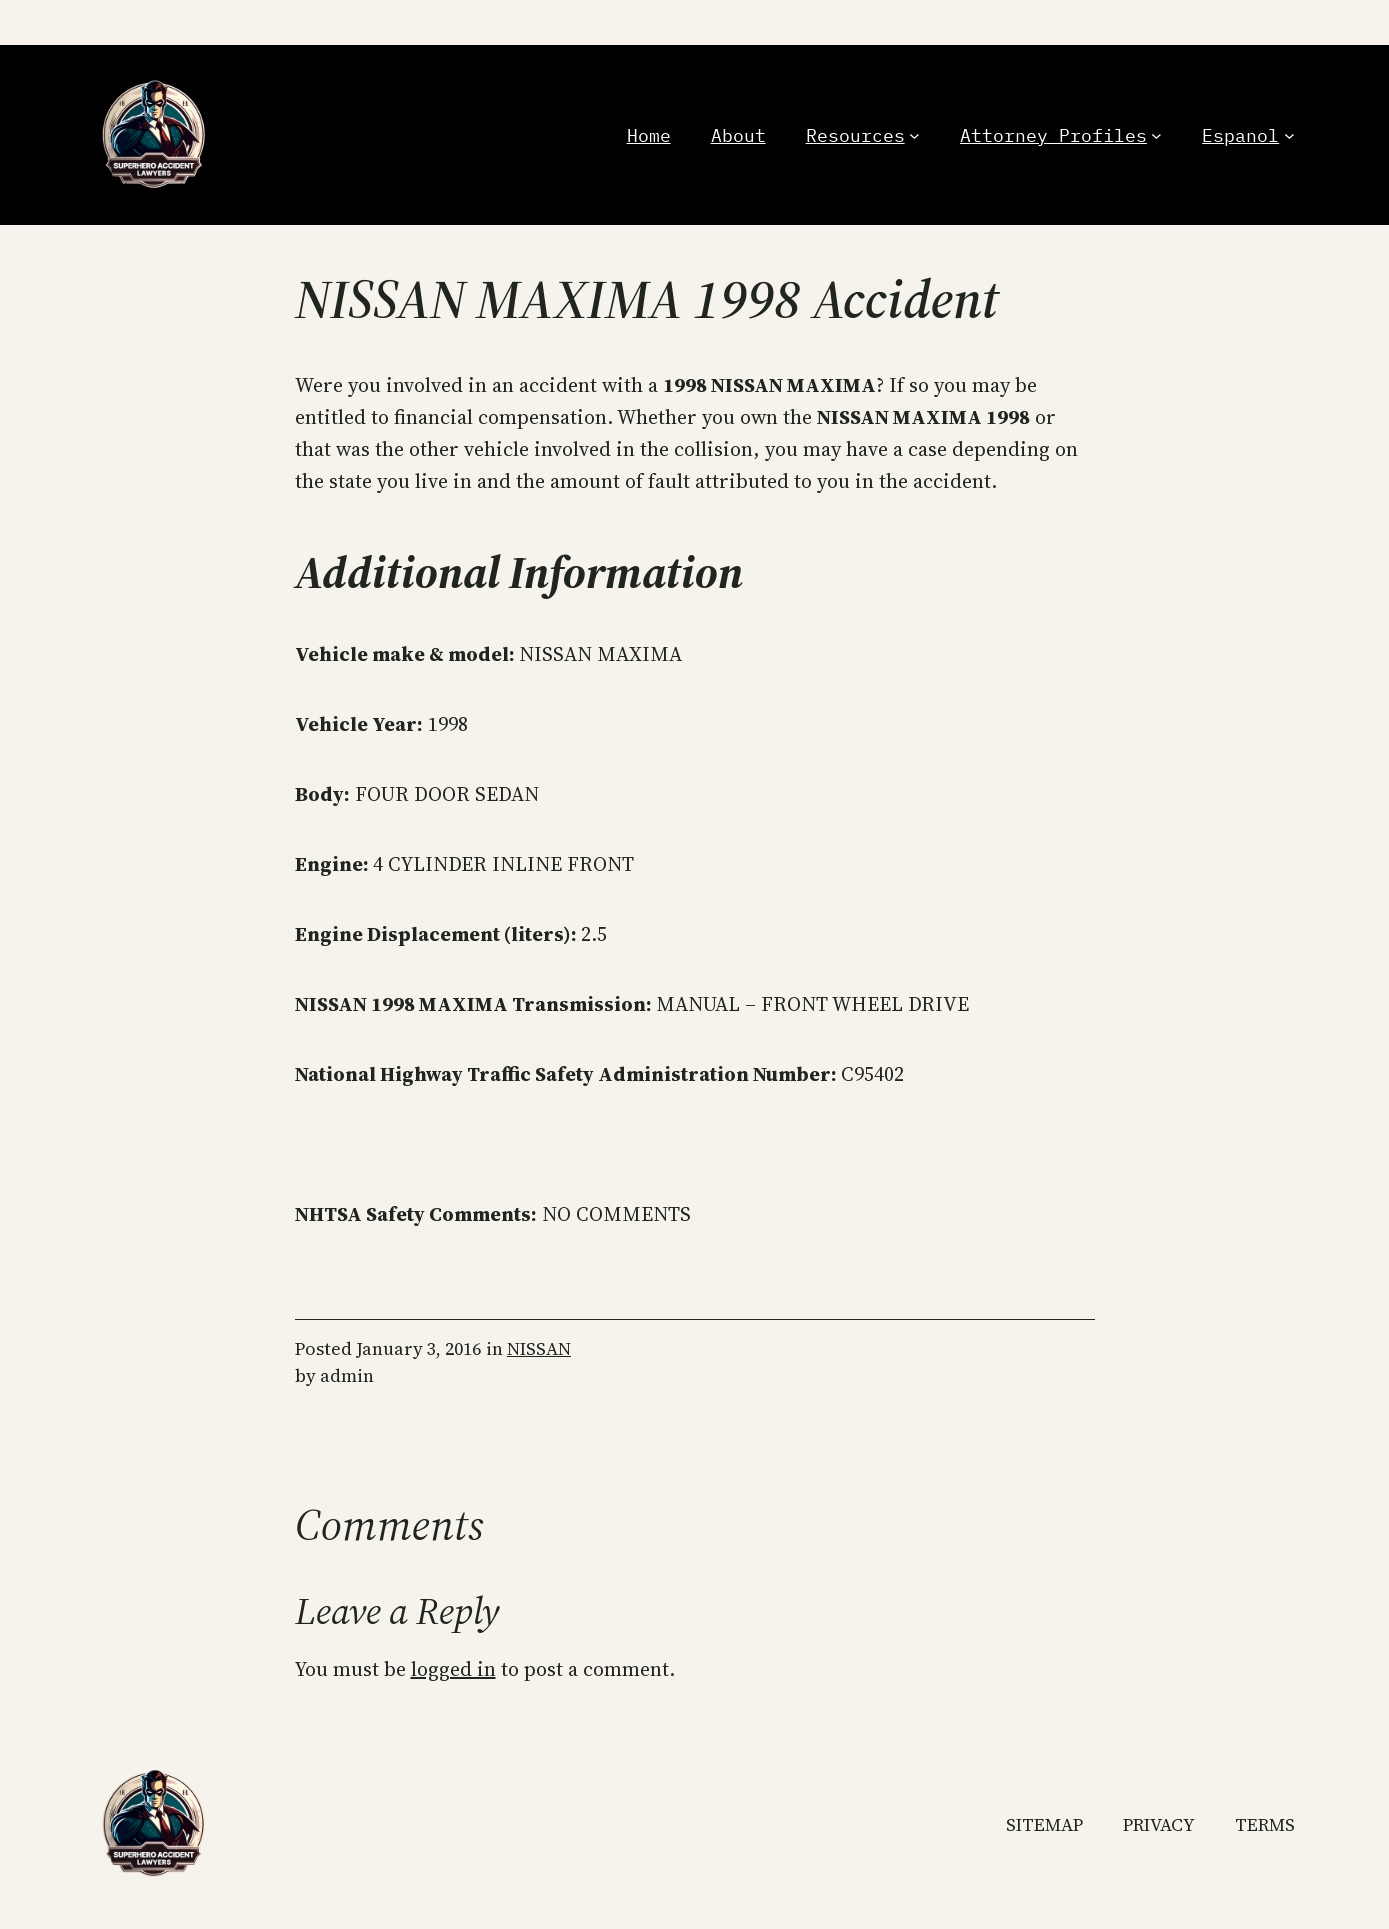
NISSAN (539, 1348)
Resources (855, 135)
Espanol (1240, 135)
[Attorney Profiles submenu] (1156, 135)
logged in (453, 1669)
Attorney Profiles (1053, 135)
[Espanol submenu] (1289, 135)
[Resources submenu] (914, 135)
